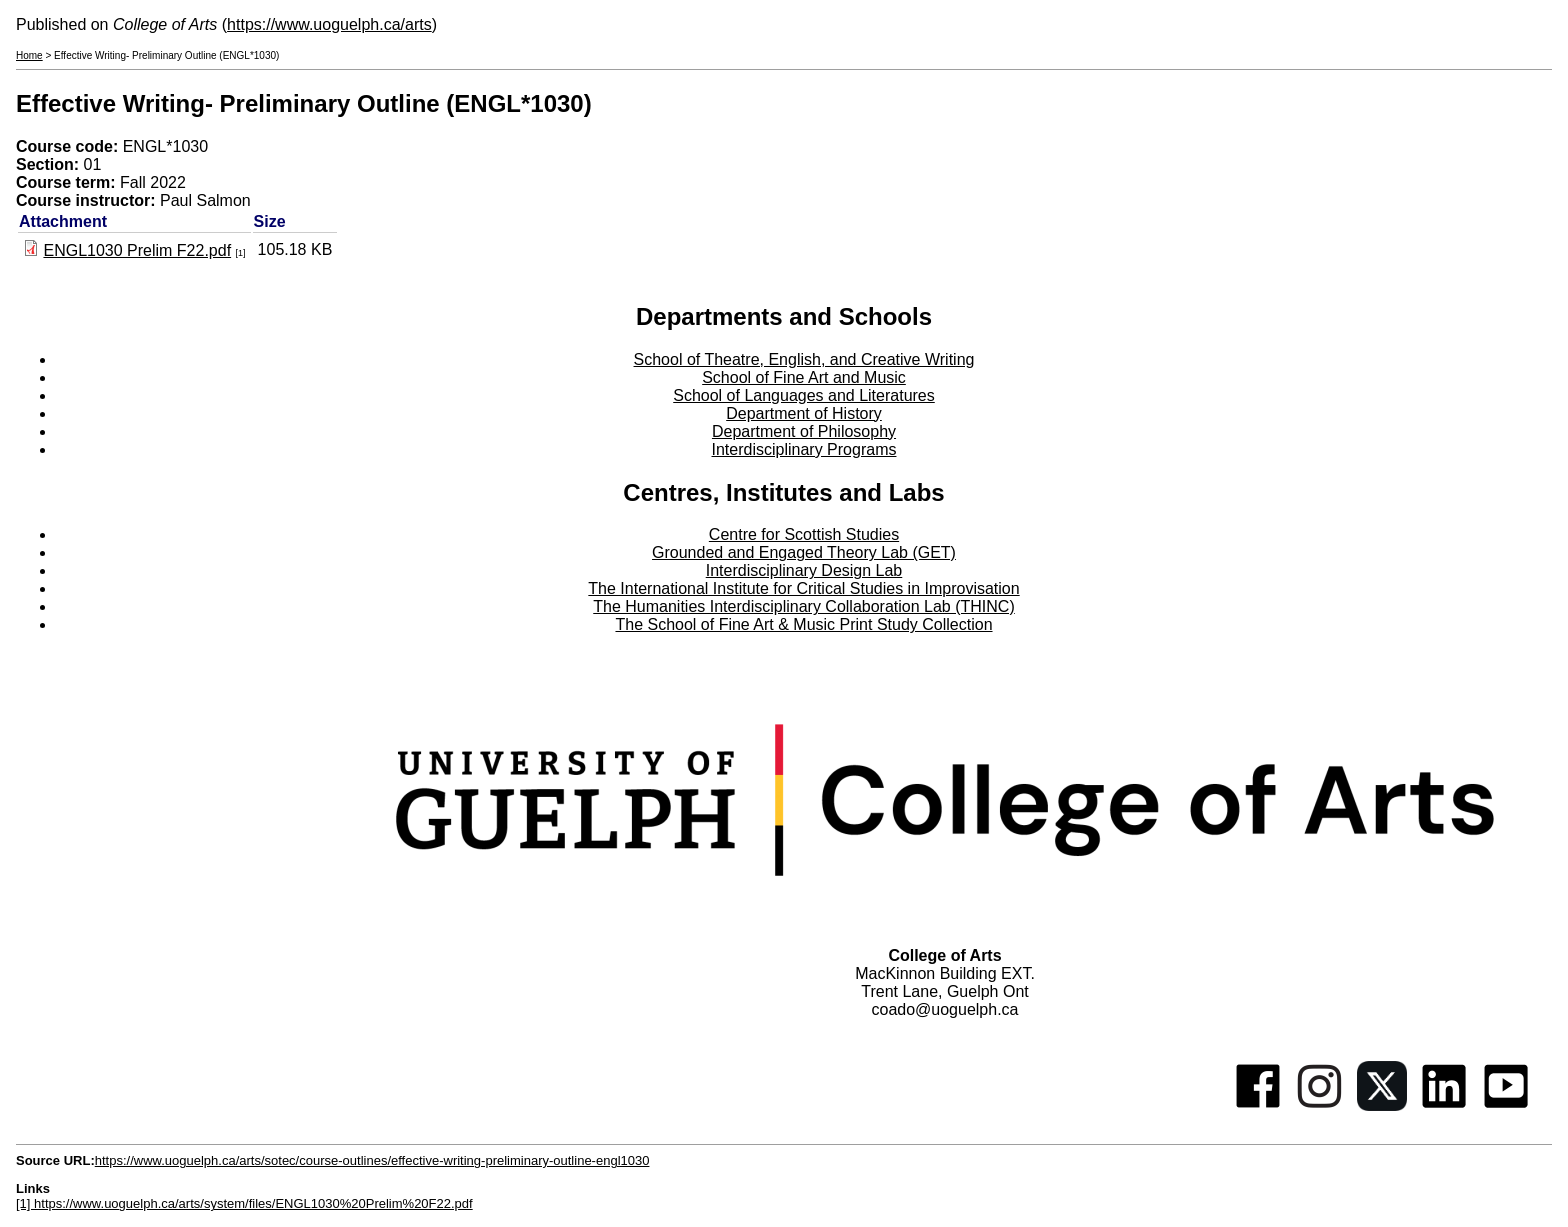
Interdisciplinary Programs (804, 449)
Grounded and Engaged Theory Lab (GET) (804, 552)
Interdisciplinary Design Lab (804, 570)
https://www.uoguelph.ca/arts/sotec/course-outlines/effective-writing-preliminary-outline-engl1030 (372, 1160)
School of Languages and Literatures (804, 395)
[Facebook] (1258, 1105)
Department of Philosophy (804, 431)
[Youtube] (1506, 1105)
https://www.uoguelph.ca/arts (329, 24)
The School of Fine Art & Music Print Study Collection (803, 624)
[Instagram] (1320, 1105)
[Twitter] (1382, 1105)
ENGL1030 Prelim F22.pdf (137, 250)
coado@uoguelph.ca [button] (944, 1009)
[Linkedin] (1444, 1105)
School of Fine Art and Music (804, 377)
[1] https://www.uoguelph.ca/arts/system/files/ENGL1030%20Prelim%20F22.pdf (244, 1203)
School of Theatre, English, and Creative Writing (804, 359)
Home (29, 55)
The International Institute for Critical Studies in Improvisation (803, 588)
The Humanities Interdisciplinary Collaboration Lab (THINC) (804, 606)
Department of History (804, 413)
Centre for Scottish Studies (804, 534)
